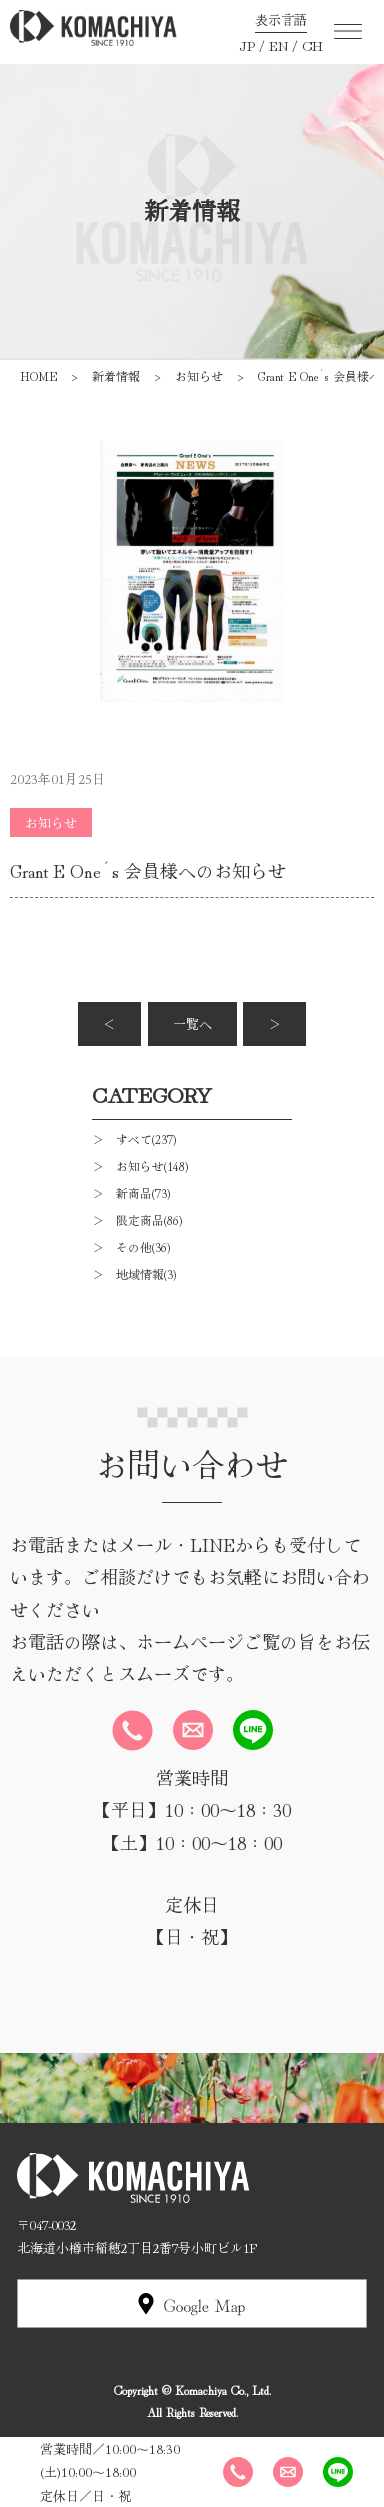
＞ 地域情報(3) (134, 1273)
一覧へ (192, 1023)
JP (247, 45)
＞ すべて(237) (134, 1138)
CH (312, 45)
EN (278, 45)
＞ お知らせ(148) (140, 1165)
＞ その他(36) (131, 1246)
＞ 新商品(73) (131, 1192)
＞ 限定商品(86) (137, 1219)
